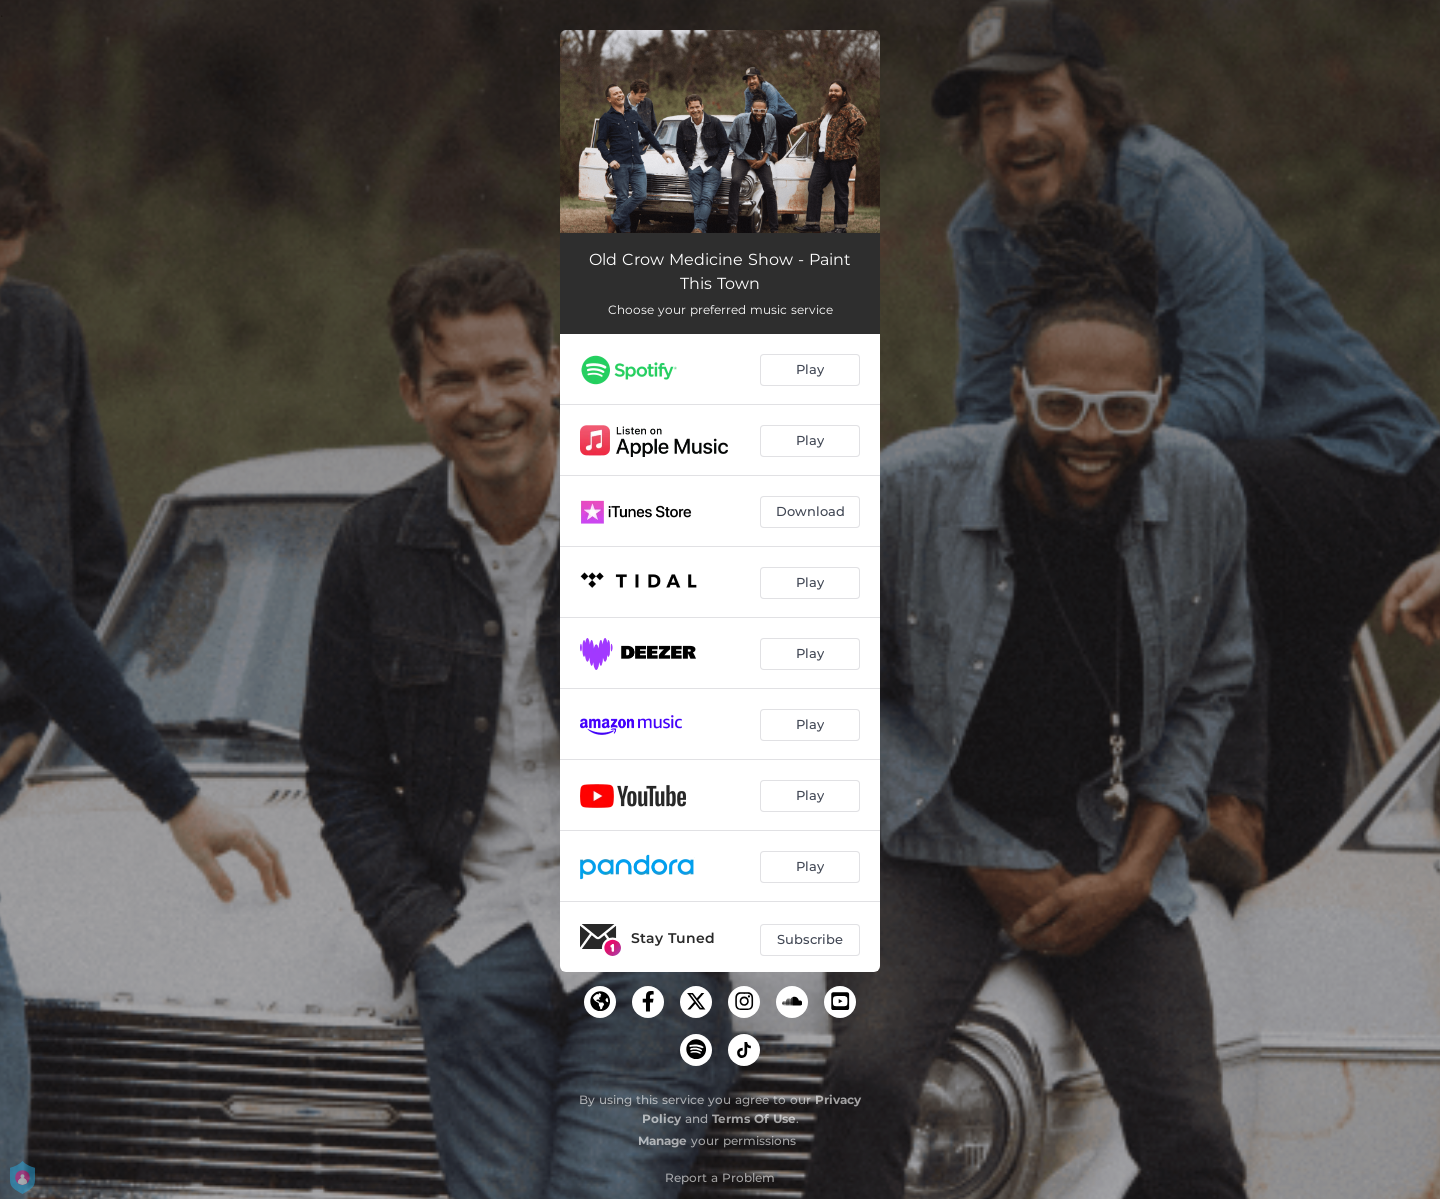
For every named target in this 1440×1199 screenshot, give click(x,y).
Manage (662, 1140)
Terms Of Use (754, 1118)
